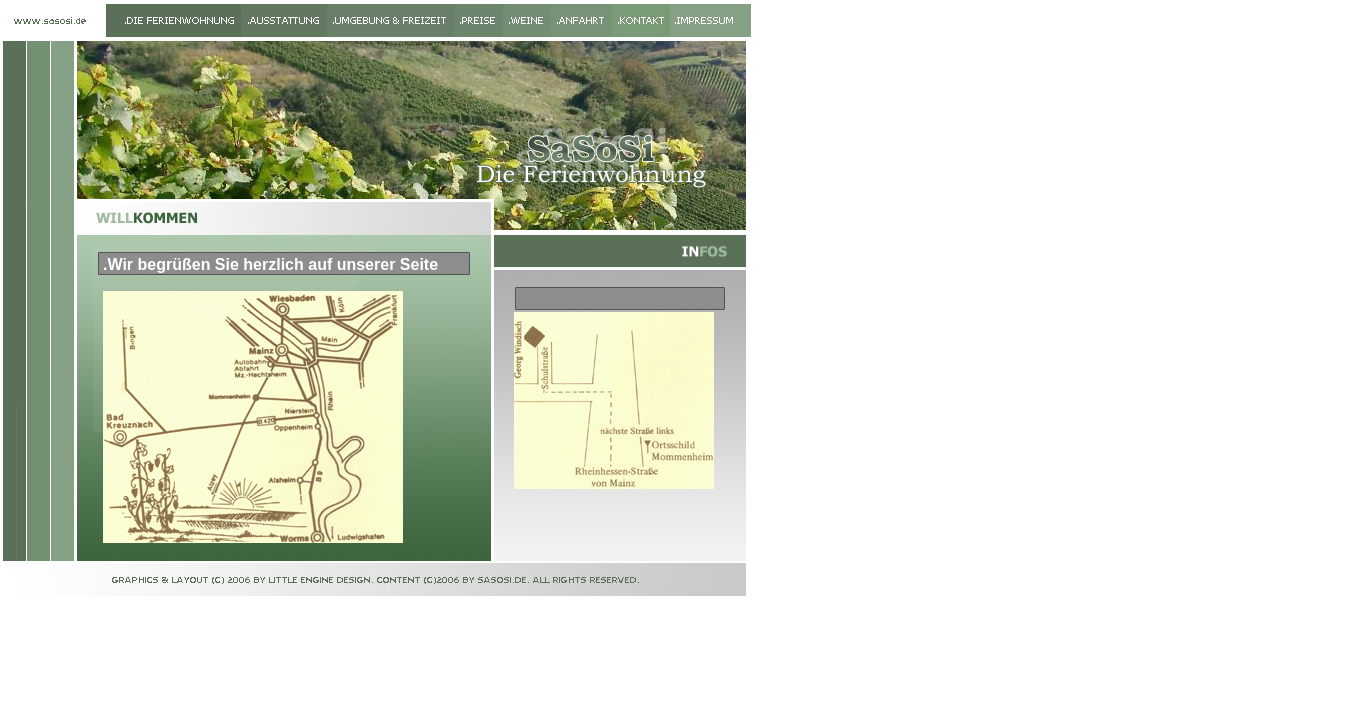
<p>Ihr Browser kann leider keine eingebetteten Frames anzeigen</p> (284, 426)
